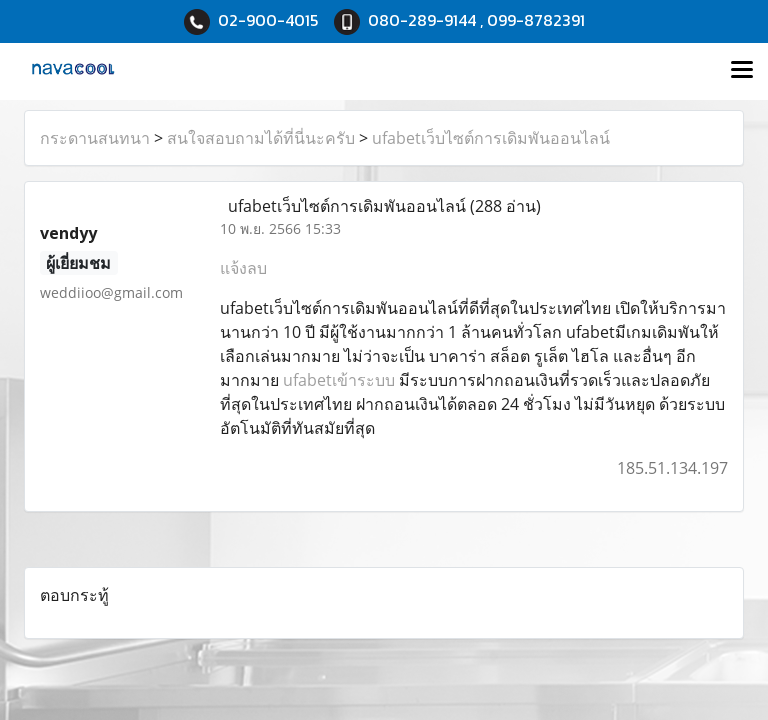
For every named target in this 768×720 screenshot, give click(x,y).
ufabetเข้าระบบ (339, 380)
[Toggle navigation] (742, 71)
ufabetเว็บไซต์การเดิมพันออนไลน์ (491, 138)
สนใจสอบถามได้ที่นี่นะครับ (261, 138)
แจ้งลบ (243, 268)
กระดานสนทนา (95, 138)
